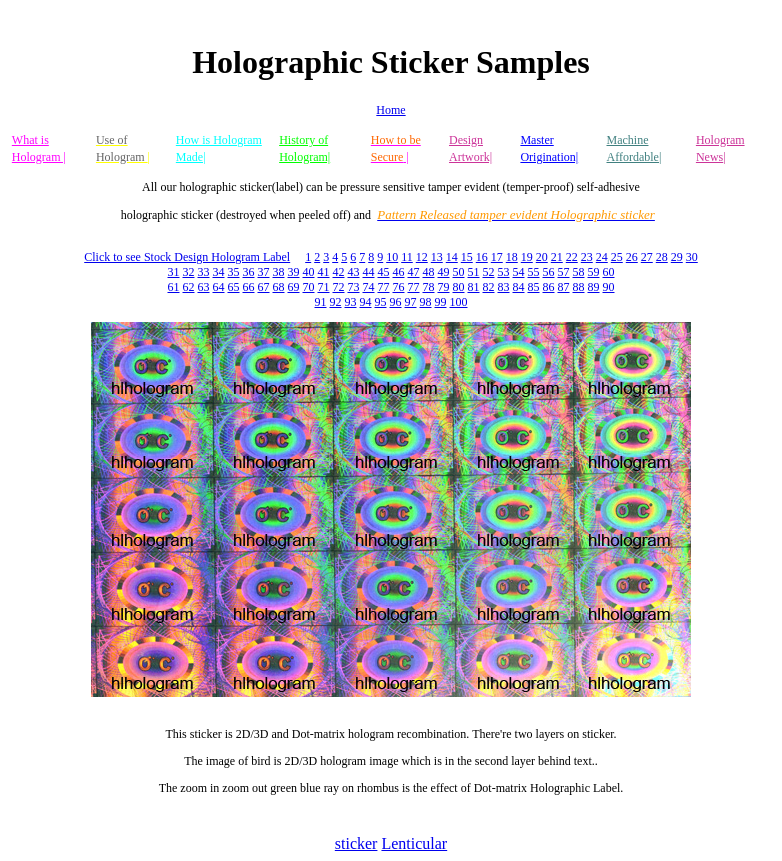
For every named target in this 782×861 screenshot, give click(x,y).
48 (429, 272)
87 (564, 287)
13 (437, 257)
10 (392, 257)
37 (264, 272)
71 (324, 287)
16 (482, 257)
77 (384, 287)
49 (444, 272)
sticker (356, 843)
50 (459, 272)
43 (354, 272)
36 (249, 272)
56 (549, 272)
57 (564, 272)
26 (632, 257)
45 (384, 272)
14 (452, 257)
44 (369, 272)
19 (527, 257)
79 (444, 287)
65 (234, 287)
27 (647, 257)
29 (677, 257)
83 (504, 287)
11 (407, 257)
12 (422, 257)
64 (219, 287)
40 (309, 272)
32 (189, 272)
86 (549, 287)
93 (351, 302)
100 (459, 302)
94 (366, 302)
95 (381, 302)
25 (617, 257)
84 (519, 287)
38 (279, 272)
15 (467, 257)
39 (294, 272)
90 (609, 287)
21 (557, 257)
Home (390, 110)
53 (504, 272)
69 (294, 287)
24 (602, 257)
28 (662, 257)
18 (512, 257)
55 (534, 272)
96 (396, 302)
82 (489, 287)
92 (336, 302)
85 (534, 287)
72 (339, 287)
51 (474, 272)
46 (399, 272)
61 (174, 287)
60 (609, 272)
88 (579, 287)
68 (279, 287)
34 (219, 272)
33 (204, 272)
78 (429, 287)
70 (309, 287)
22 (572, 257)
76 (399, 287)
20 (542, 257)
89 (594, 287)
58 (579, 272)
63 (204, 287)
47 (414, 272)
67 (264, 287)
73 (354, 287)
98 (426, 302)
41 (324, 272)
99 (441, 302)
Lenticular (414, 843)
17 (497, 257)
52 (489, 272)
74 (369, 287)
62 (189, 287)
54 (519, 272)
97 (411, 302)
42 (339, 272)
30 (692, 257)
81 (474, 287)
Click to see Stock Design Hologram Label (187, 257)
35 (234, 272)
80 (459, 287)
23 (587, 257)
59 (594, 272)
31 (174, 272)
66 (249, 287)
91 (321, 302)
